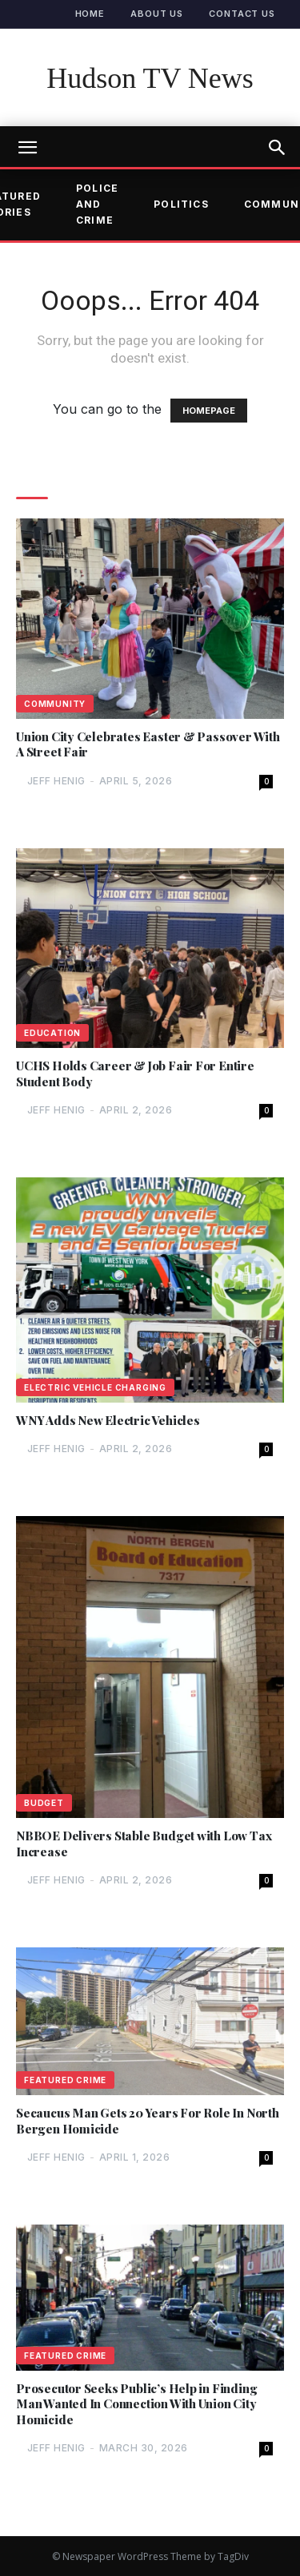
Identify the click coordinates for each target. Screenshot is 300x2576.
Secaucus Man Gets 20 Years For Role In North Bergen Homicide (147, 2121)
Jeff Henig (56, 781)
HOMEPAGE (208, 410)
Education (52, 1033)
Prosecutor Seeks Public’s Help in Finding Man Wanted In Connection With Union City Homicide (136, 2404)
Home (90, 13)
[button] (277, 147)
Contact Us (242, 13)
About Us (156, 13)
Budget (44, 1803)
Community (55, 703)
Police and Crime (97, 204)
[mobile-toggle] (27, 147)
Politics (181, 204)
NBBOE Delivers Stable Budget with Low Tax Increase (143, 1844)
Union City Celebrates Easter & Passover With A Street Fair (148, 744)
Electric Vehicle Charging (95, 1387)
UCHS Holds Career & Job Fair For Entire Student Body (135, 1074)
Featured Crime (65, 2080)
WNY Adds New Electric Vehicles (108, 1420)
